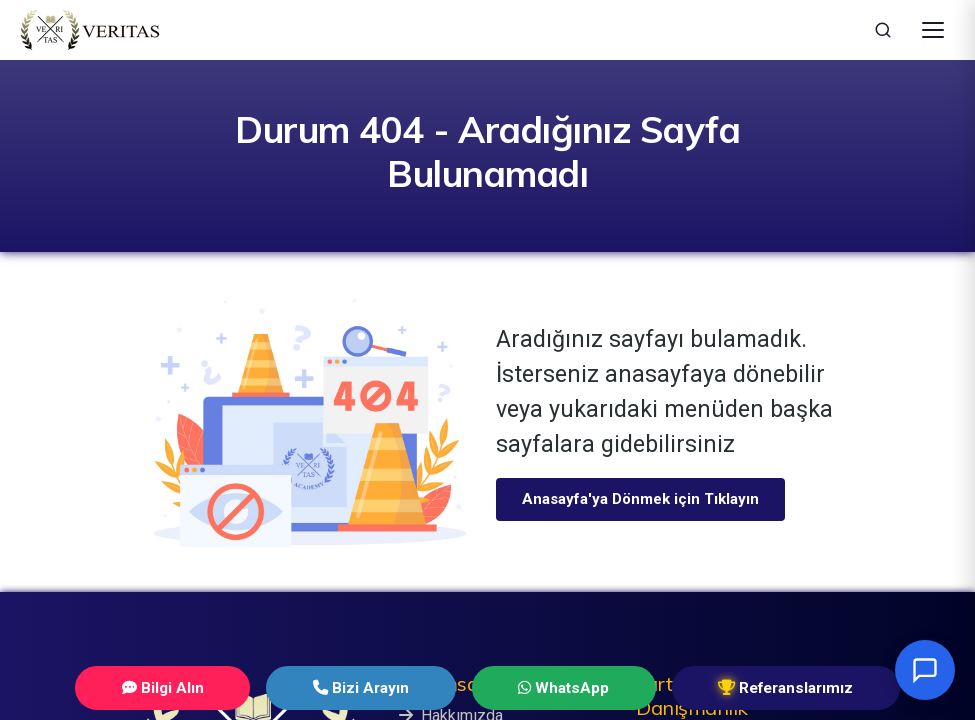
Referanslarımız (728, 687)
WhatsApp (541, 687)
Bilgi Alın (217, 687)
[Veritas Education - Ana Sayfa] (90, 30)
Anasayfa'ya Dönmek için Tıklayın (640, 499)
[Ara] (883, 30)
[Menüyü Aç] (933, 30)
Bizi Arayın (376, 687)
